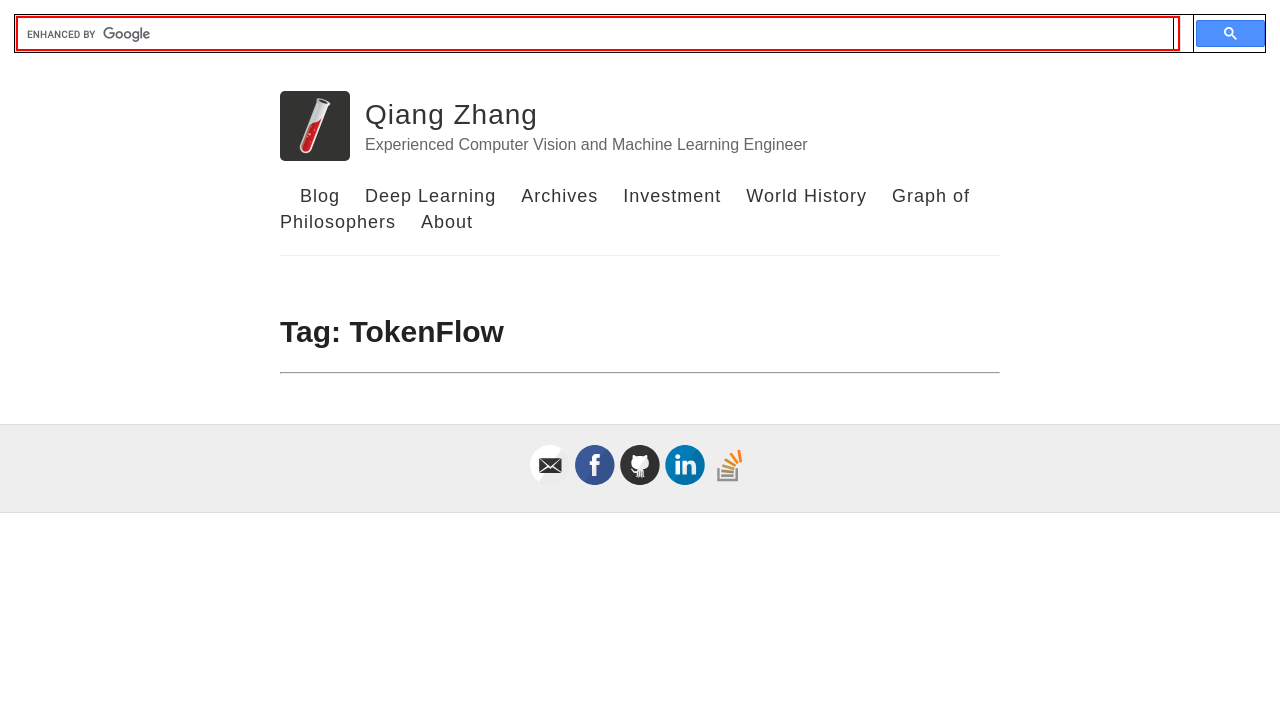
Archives (559, 196)
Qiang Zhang (451, 114)
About (447, 222)
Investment (672, 196)
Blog (320, 196)
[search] (595, 34)
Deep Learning (430, 196)
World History (806, 196)
